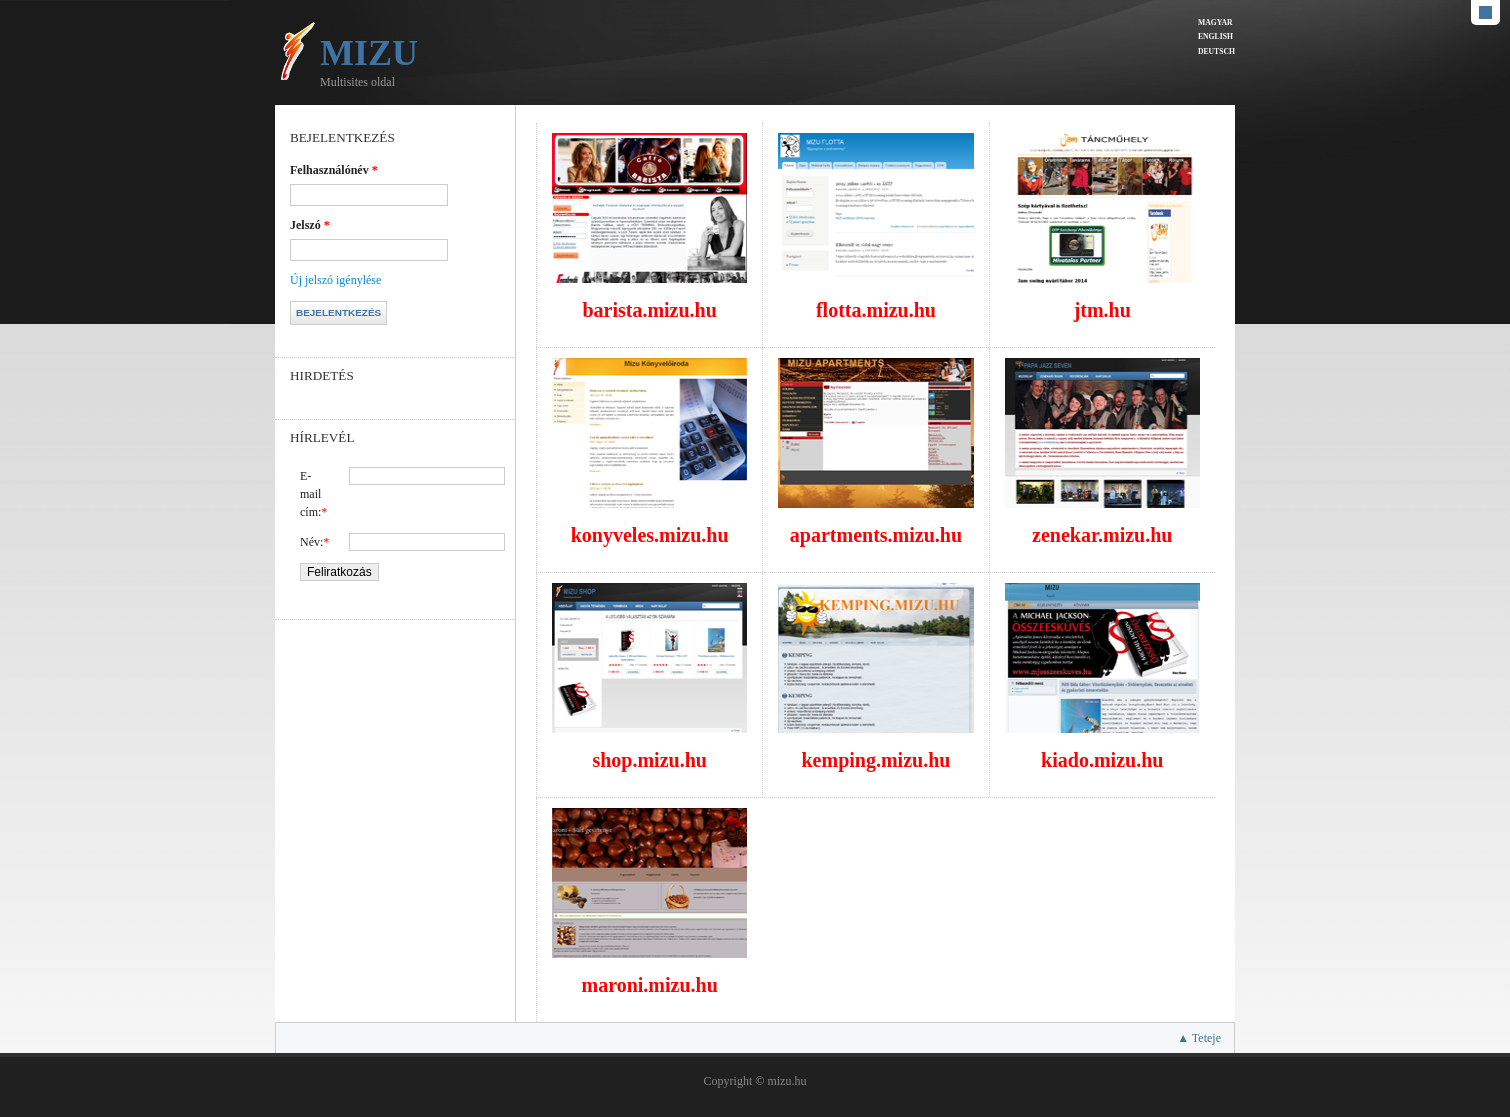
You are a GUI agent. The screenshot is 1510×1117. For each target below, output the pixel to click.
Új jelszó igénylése (335, 280)
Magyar (1215, 22)
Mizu (369, 53)
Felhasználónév (334, 170)
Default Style (1485, 12)
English (1215, 36)
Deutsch (1216, 51)
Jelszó (310, 225)
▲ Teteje (1199, 1038)
